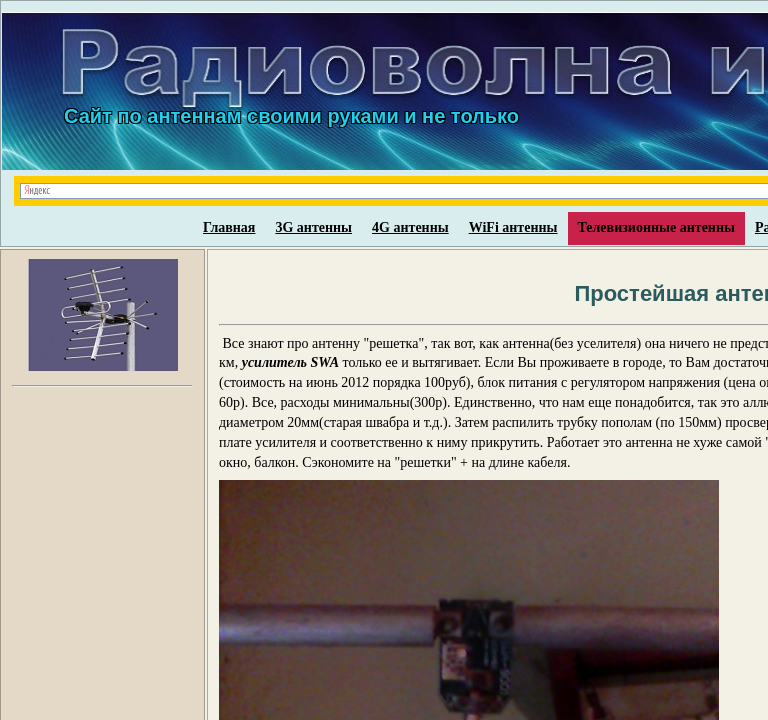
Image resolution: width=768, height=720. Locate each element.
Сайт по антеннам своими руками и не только (291, 116)
